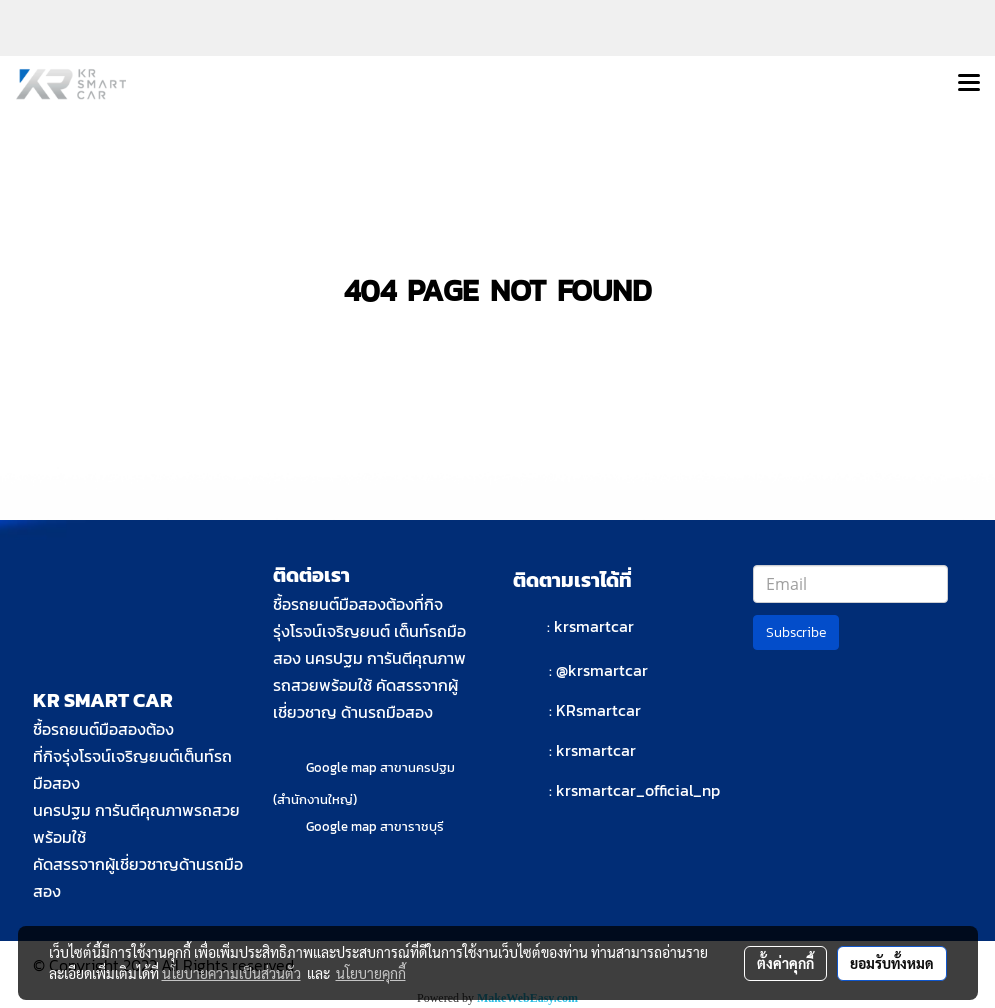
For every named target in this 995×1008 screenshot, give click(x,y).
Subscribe (796, 632)
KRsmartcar (598, 710)
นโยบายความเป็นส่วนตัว (231, 973)
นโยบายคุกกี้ (371, 973)
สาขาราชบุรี (412, 826)
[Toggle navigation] (969, 84)
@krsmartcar (602, 670)
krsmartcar (594, 626)
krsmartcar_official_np (638, 790)
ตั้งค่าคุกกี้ (785, 963)
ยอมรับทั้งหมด (892, 963)
